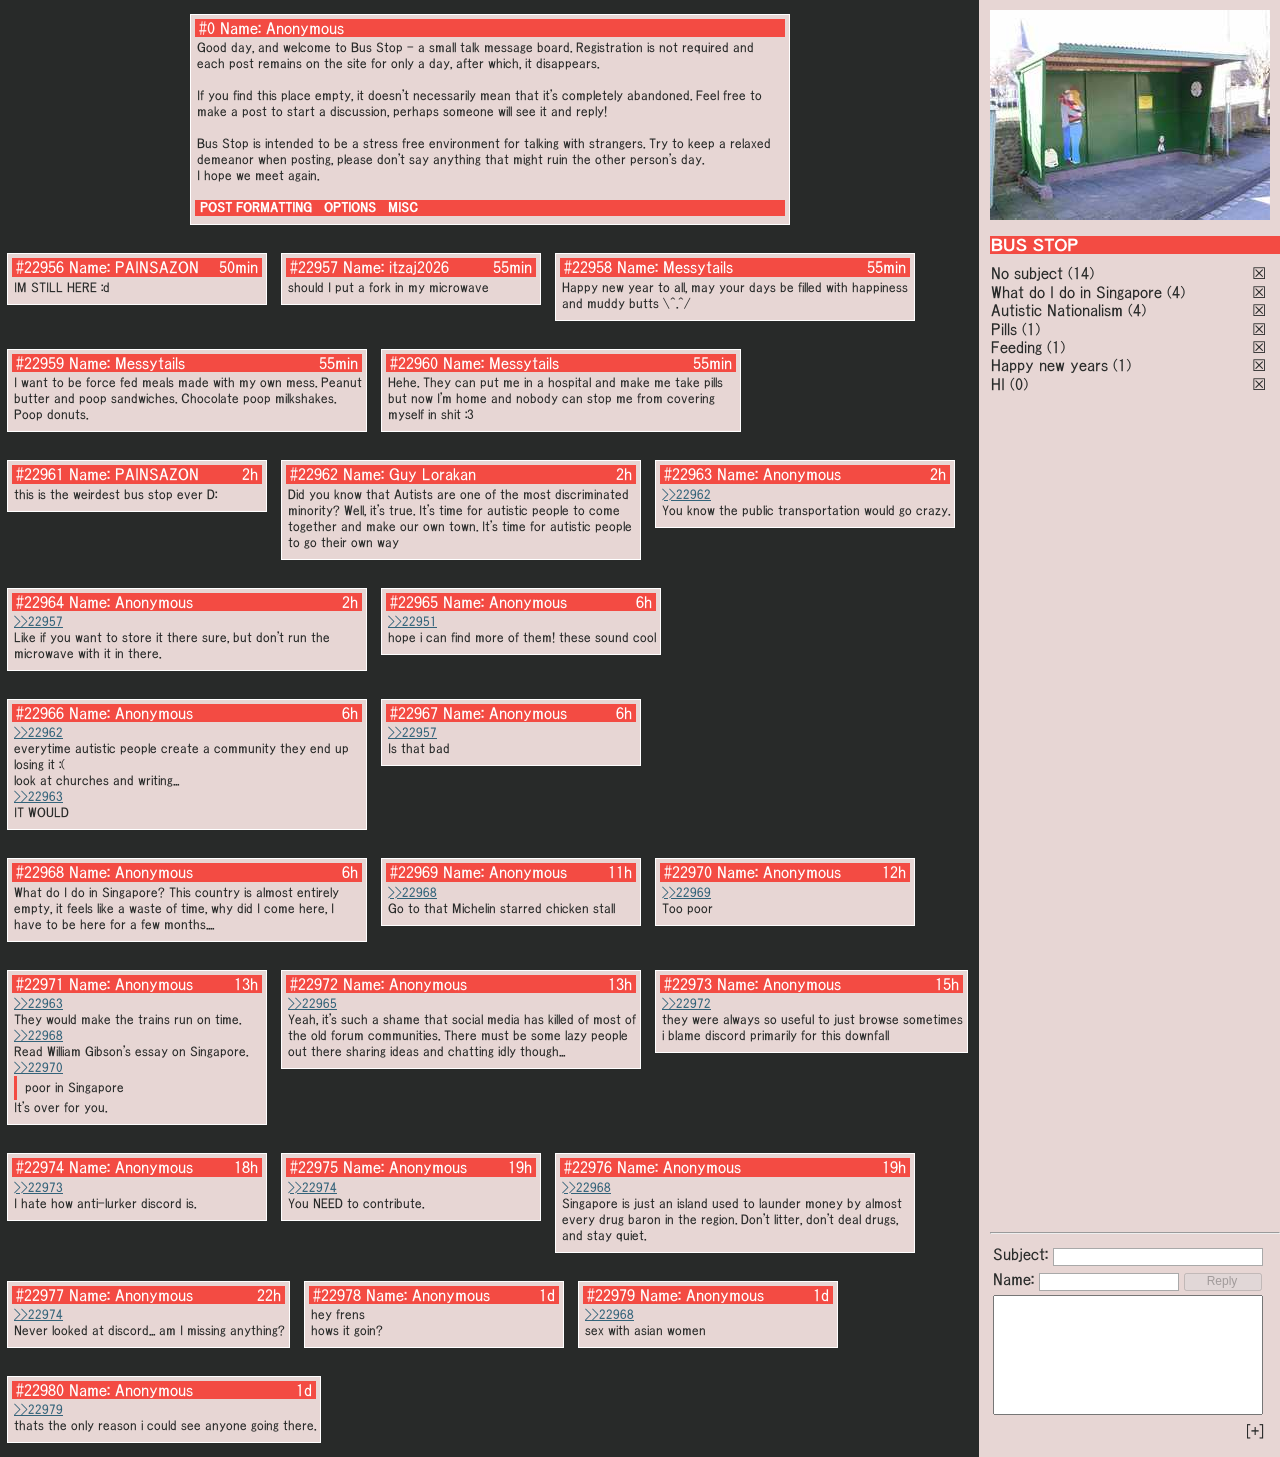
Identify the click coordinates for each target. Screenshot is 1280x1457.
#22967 (414, 713)
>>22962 (686, 494)
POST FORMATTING (256, 207)
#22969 (414, 872)
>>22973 (38, 1187)
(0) (1019, 384)
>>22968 (412, 892)
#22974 (40, 1167)
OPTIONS (350, 207)
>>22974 (312, 1187)
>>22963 (38, 796)
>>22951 (412, 621)
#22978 (337, 1295)
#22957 (314, 267)
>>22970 (38, 1067)
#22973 (688, 984)
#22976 (588, 1167)
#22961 (40, 474)
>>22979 (38, 1409)
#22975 (314, 1167)
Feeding (1016, 347)
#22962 (314, 474)
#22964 (40, 602)
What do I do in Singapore (1076, 292)
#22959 (40, 363)
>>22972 (686, 1003)
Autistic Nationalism (1057, 310)
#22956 (40, 267)
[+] (1255, 1431)
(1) (1031, 329)
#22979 (611, 1295)
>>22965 (312, 1003)
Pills (1004, 329)
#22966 (40, 713)
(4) (1176, 292)
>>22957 (38, 621)
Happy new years (1049, 365)
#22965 (414, 602)
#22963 (688, 474)
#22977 (40, 1295)
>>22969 (686, 892)
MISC (403, 207)
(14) (1081, 273)
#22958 (588, 267)
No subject (1029, 273)
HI (998, 384)
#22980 (40, 1390)
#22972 (314, 984)
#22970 (688, 872)
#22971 (40, 984)
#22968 (40, 872)
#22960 (414, 363)
